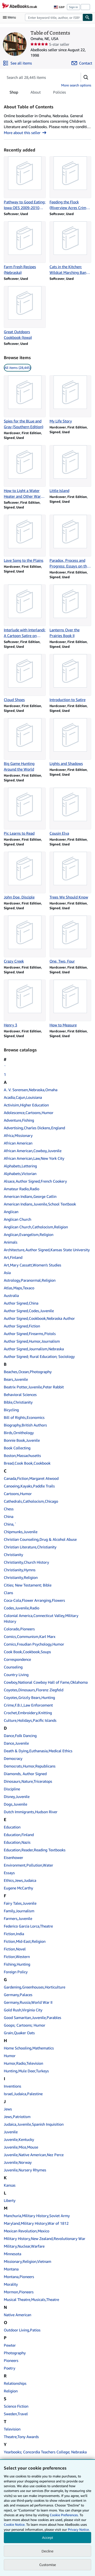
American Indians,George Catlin (30, 1196)
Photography (15, 2352)
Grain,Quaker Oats (19, 2032)
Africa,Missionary (18, 1135)
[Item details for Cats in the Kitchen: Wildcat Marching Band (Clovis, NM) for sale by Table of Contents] (70, 248)
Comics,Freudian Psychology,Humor (34, 1644)
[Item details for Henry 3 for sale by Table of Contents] (25, 1003)
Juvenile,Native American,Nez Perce (34, 2154)
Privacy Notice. (79, 2529)
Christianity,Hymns (19, 1569)
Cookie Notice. (14, 2524)
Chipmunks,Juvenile (20, 1531)
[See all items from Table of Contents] (17, 63)
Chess (9, 1508)
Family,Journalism (19, 1910)
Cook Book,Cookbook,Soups (27, 1651)
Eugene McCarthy (18, 1888)
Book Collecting (17, 1448)
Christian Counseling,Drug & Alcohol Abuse (40, 1539)
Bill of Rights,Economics (24, 1417)
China (8, 1516)
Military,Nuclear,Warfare (24, 2246)
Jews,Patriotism (17, 2116)
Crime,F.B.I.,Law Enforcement (28, 1705)
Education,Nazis (17, 1842)
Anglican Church (17, 1219)
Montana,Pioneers (19, 2276)
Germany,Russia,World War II (28, 2002)
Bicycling (11, 1409)
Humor (9, 2055)
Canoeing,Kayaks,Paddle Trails (29, 1486)
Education (12, 1827)
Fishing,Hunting (17, 1964)
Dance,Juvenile (16, 1743)
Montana (11, 2269)
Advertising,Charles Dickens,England (34, 1127)
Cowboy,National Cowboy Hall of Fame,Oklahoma (46, 1682)
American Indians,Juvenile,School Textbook (40, 1204)
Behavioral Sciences (20, 1394)
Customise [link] (47, 2564)
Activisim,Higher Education (26, 1105)
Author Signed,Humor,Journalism (32, 1341)
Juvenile (11, 2131)
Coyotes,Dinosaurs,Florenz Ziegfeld (33, 1689)
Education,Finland (19, 1834)
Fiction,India (14, 1933)
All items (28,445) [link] (17, 368)
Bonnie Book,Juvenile (22, 1440)
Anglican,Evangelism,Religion (28, 1234)
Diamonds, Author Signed (25, 1773)
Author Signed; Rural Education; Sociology (39, 1356)
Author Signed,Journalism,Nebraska (34, 1348)
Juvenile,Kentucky (19, 2139)
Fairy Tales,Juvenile (20, 1903)
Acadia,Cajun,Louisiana (23, 1097)
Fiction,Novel (15, 1949)
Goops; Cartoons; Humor (24, 2025)
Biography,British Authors (25, 1425)
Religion (11, 2391)
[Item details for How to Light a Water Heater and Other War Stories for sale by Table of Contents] (25, 472)
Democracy (13, 1758)
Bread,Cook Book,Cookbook (27, 1463)
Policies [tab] (59, 93)
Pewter (10, 2345)
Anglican (11, 1211)
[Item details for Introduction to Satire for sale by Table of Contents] (70, 678)
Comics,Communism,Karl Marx (29, 1636)
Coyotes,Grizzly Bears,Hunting (29, 1697)
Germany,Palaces (18, 1994)
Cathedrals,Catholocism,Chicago (31, 1501)
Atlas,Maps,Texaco (19, 1287)
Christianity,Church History (26, 1562)
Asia (7, 1272)
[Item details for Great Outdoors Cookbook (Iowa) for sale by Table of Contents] (25, 313)
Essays (9, 1872)
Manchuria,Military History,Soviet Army (37, 2215)
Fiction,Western (17, 1956)
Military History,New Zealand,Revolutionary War (44, 2238)
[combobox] (54, 17)
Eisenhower (13, 1857)
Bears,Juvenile (16, 1379)
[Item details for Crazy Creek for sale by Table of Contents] (25, 939)
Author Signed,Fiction (22, 1326)
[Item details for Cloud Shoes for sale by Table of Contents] (25, 678)
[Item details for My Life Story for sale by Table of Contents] (70, 399)
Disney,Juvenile (17, 1796)
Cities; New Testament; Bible (27, 1585)
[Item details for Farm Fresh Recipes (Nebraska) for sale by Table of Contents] (25, 248)
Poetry (9, 2368)
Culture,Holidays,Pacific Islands (30, 1720)
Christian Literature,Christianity (30, 1547)
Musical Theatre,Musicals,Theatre (31, 2299)
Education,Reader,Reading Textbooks (34, 1850)
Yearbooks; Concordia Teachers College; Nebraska (45, 2452)
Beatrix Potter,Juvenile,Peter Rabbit (34, 1387)
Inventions (12, 2086)
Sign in (73, 7)
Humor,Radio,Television (23, 2063)
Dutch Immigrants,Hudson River (30, 1811)
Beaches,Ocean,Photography (28, 1371)
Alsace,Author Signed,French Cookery (35, 1181)
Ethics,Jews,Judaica (20, 1880)
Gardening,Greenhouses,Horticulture (34, 1987)
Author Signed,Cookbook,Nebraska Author (39, 1318)
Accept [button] (47, 2538)
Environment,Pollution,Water (28, 1865)
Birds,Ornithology (19, 1432)
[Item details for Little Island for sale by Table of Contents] (70, 469)
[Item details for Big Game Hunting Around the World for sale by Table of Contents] (25, 745)
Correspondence (17, 1659)
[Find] (87, 17)
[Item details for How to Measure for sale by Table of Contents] (70, 1003)
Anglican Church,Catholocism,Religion (36, 1227)
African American (18, 1143)
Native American (17, 2314)
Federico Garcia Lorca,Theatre (28, 1926)
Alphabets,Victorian (20, 1173)
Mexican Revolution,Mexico (26, 2231)
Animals (10, 1242)
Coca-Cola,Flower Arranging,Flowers (34, 1600)
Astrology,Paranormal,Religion (29, 1280)
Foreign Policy (16, 1971)
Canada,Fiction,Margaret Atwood (31, 1478)
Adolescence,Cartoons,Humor (28, 1112)
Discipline (12, 1789)
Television (12, 2429)
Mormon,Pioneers (19, 2292)
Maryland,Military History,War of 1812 (36, 2223)
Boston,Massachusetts (22, 1455)
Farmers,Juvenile (18, 1918)
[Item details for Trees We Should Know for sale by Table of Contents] (70, 876)
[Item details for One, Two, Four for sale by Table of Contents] (70, 939)
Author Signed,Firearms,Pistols (30, 1333)
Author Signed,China (21, 1303)
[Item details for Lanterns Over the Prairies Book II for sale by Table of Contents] (70, 611)
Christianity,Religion (21, 1577)
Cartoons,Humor (18, 1493)
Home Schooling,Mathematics (29, 2048)
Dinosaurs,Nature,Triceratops (28, 1781)
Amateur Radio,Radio (21, 1188)
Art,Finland (13, 1257)
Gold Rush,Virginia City (23, 2010)
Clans (8, 1592)
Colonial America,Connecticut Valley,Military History (41, 1618)
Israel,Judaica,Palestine (23, 2093)
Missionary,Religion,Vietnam (27, 2261)
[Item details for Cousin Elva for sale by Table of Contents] (70, 812)
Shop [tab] (14, 93)
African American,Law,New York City (34, 1158)
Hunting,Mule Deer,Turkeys (26, 2071)
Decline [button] (47, 2551)
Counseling (13, 1667)
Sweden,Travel (16, 2413)
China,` (10, 1524)
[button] (86, 77)
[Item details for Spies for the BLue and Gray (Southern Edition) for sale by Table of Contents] (25, 402)
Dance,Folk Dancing (20, 1735)
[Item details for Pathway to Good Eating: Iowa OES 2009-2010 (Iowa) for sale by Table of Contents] (25, 183)
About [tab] (35, 93)
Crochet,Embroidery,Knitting (28, 1712)
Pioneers (11, 2360)
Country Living (16, 1674)
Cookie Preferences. (64, 2515)
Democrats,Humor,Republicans (29, 1766)
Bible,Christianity (18, 1402)
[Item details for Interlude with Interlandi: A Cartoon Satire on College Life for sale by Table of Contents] (25, 611)
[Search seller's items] (37, 77)
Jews (8, 2109)
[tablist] (38, 92)
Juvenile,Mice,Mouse (21, 2147)
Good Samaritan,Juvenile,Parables (32, 2017)
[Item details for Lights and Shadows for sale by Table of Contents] (70, 742)
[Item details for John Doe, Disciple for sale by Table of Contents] (25, 876)
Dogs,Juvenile (15, 1804)
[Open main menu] (10, 17)
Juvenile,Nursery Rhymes (25, 2170)
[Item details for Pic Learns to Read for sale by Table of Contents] (25, 812)
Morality (11, 2284)
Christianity (13, 1554)
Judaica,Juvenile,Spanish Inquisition (34, 2124)
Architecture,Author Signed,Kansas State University (47, 1249)
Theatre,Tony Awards (21, 2436)
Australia (11, 1295)
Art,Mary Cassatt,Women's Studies (32, 1265)
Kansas (9, 2185)
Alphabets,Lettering (20, 1166)
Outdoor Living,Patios (22, 2330)
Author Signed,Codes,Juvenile (29, 1310)
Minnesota (12, 2253)
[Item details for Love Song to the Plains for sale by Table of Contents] (25, 539)
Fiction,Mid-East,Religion (24, 1941)
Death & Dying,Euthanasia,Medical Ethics (38, 1750)
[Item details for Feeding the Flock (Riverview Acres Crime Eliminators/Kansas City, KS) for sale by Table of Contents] (70, 183)
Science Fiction (16, 2406)
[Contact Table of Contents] (81, 63)
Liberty (9, 2200)
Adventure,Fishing (19, 1120)
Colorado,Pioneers (19, 1629)
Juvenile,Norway (18, 2162)
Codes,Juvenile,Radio (21, 1608)
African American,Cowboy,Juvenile (32, 1150)
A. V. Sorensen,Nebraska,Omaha (30, 1089)
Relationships (15, 2383)
